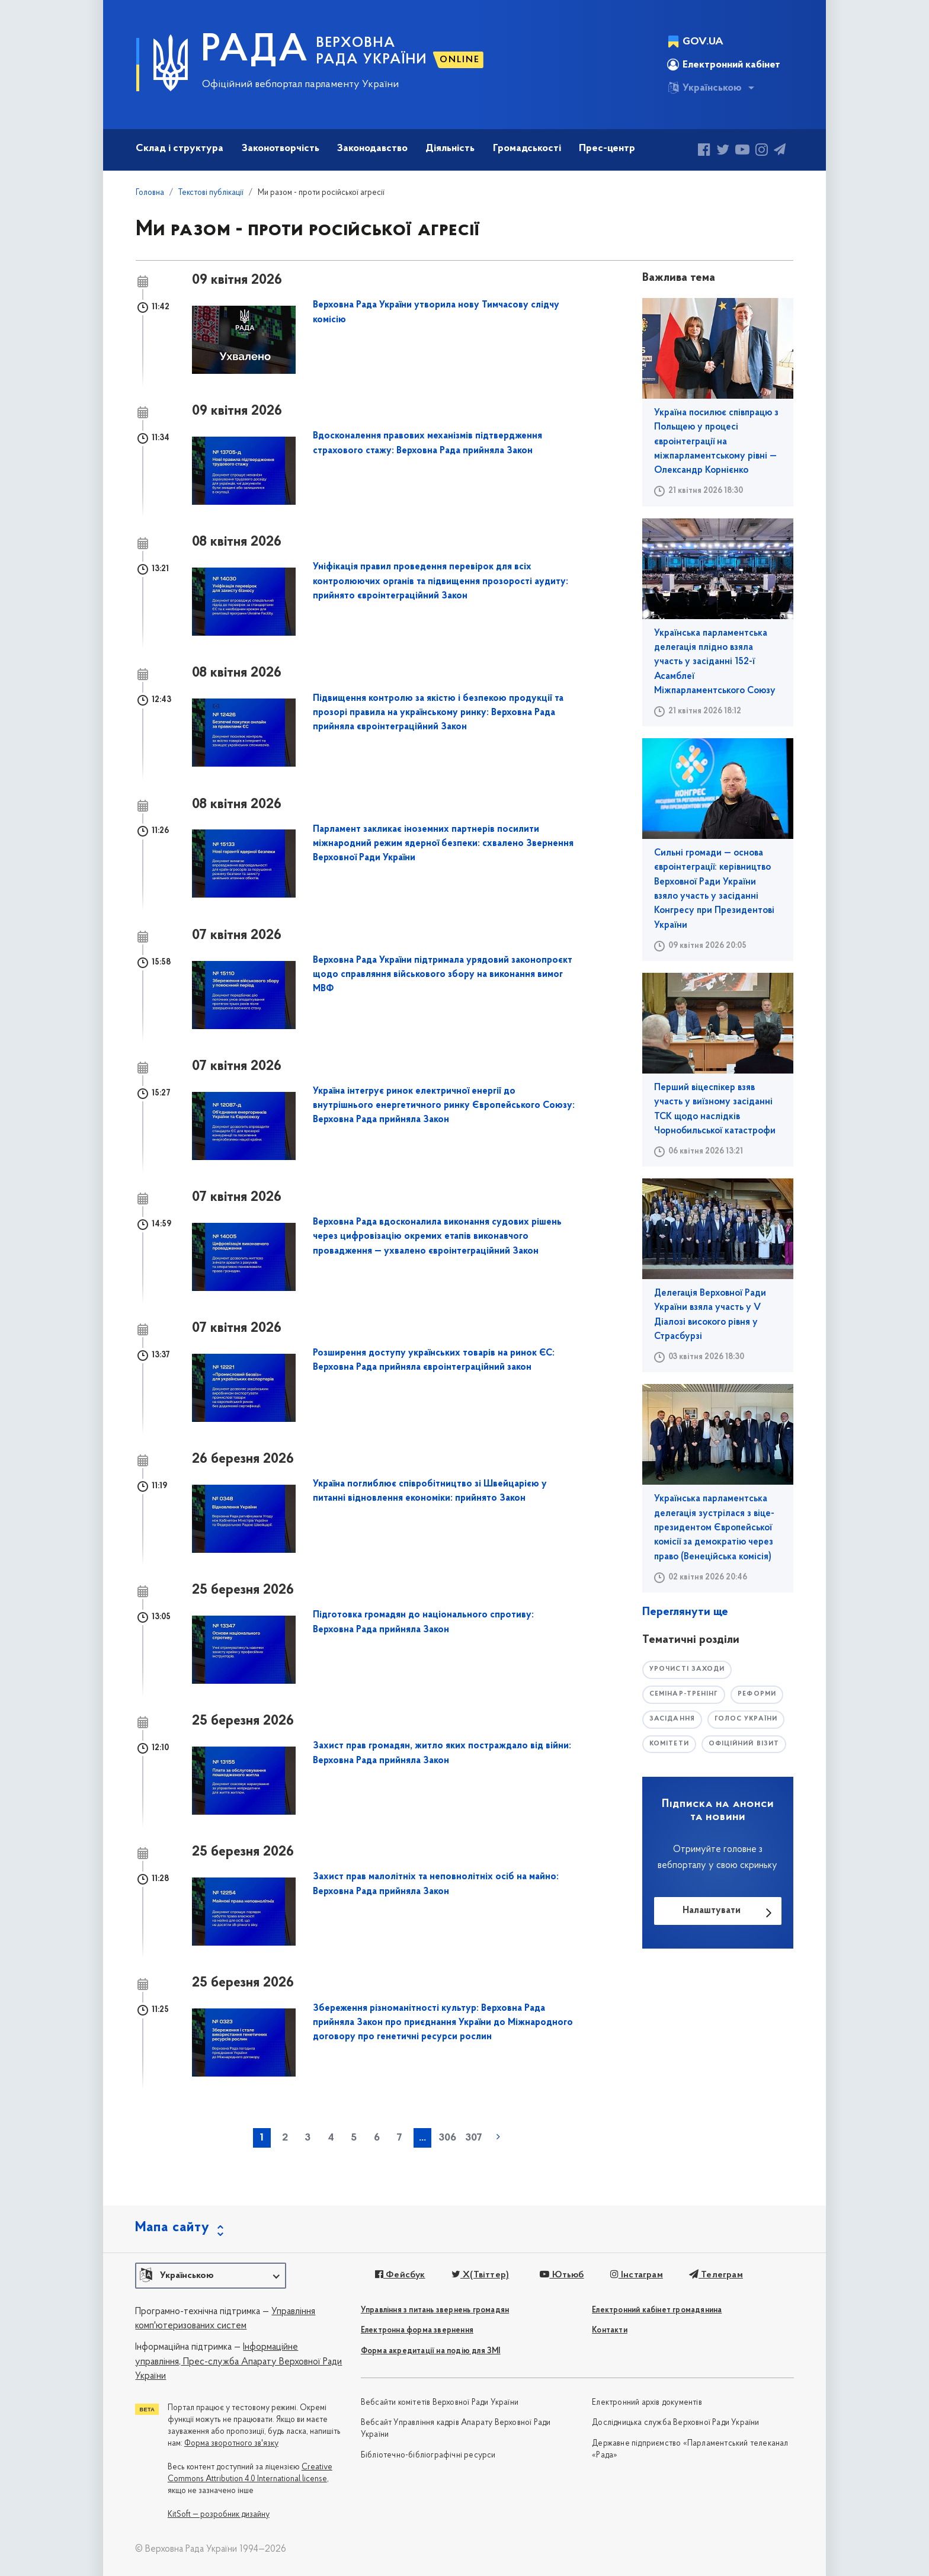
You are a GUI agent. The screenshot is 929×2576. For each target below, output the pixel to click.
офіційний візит (744, 1744)
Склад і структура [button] (179, 148)
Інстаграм (636, 2275)
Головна (150, 192)
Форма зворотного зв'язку (231, 2443)
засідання (672, 1719)
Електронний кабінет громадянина (657, 2310)
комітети (669, 1744)
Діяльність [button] (450, 148)
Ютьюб (562, 2275)
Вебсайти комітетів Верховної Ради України (439, 2402)
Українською (704, 88)
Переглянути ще (685, 1612)
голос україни (746, 1719)
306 (447, 2138)
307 (473, 2138)
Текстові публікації (211, 192)
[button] (210, 2276)
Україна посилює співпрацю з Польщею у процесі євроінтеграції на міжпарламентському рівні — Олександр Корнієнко (716, 441)
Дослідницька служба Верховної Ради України (675, 2422)
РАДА (255, 51)
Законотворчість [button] (280, 148)
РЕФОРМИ (757, 1694)
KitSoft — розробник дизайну (219, 2514)
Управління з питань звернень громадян (435, 2310)
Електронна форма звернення (417, 2330)
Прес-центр (607, 148)
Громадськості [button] (527, 148)
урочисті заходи (687, 1669)
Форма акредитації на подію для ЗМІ (431, 2351)
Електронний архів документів (647, 2402)
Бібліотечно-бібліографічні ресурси (428, 2455)
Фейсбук (400, 2275)
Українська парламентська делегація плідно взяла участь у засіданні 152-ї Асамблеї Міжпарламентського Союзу (715, 662)
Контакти (609, 2330)
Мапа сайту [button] (172, 2228)
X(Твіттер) (480, 2275)
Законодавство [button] (372, 148)
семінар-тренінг (684, 1694)
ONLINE (460, 60)
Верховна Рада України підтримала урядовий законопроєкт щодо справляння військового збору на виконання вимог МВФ (442, 975)
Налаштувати (712, 1910)
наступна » (498, 2137)
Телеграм (716, 2275)
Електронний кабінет (723, 65)
